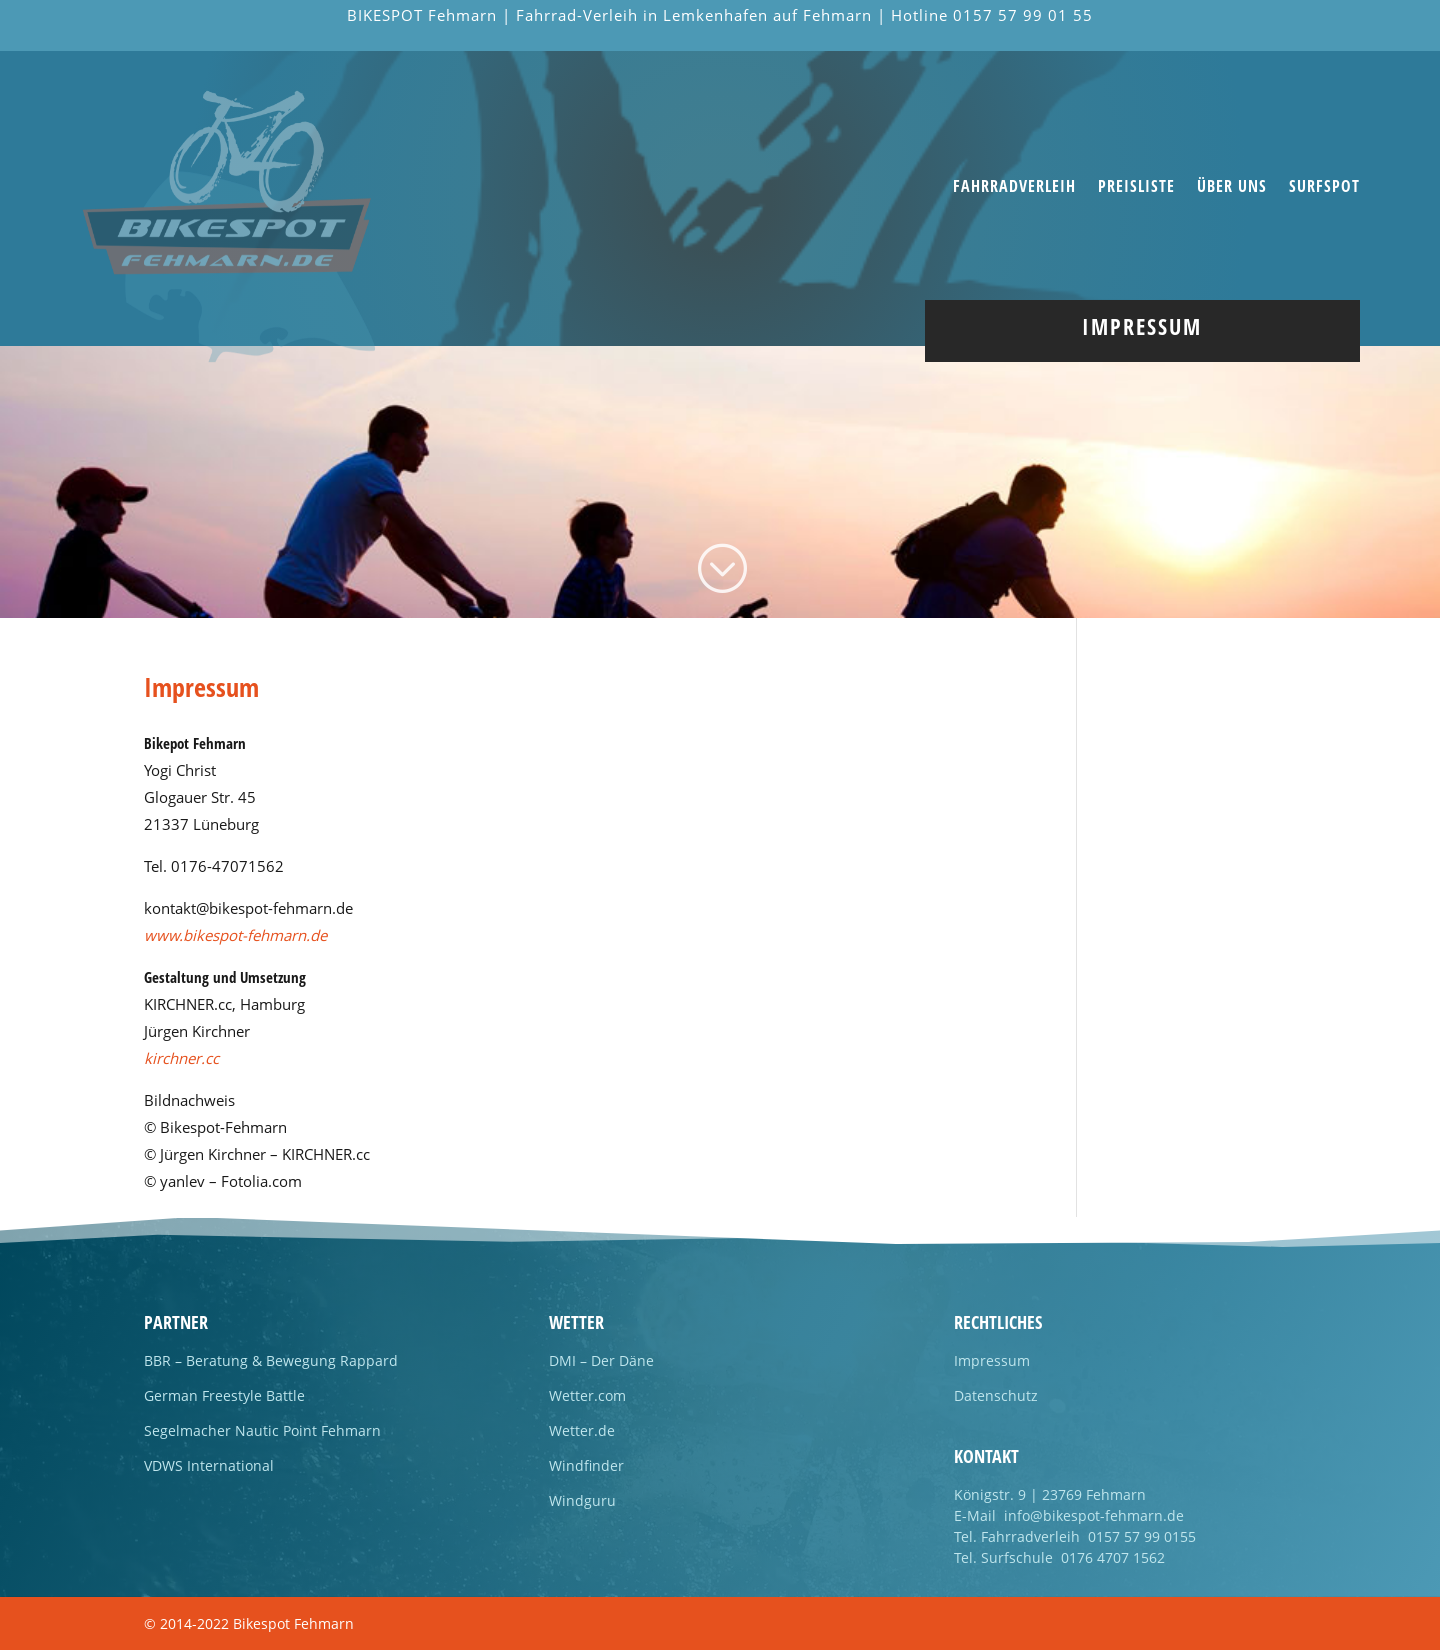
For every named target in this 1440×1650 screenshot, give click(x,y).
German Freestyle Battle (224, 1395)
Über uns (1232, 188)
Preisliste (1136, 188)
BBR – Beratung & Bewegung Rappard (271, 1360)
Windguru (582, 1500)
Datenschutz (996, 1395)
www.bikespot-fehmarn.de (235, 935)
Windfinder (586, 1465)
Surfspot (1324, 188)
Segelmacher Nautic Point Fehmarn (262, 1430)
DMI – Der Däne (601, 1360)
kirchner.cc (181, 1058)
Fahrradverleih (1014, 188)
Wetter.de (582, 1430)
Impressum (992, 1360)
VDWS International (209, 1465)
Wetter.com (587, 1395)
